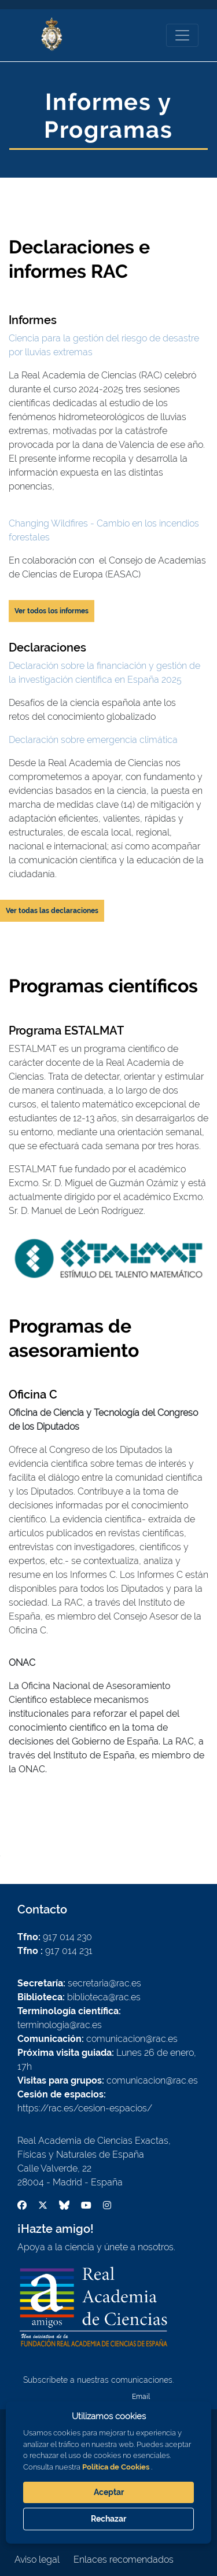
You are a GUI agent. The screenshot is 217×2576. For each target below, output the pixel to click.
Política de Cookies (115, 2467)
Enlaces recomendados (123, 2559)
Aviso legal (37, 2559)
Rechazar (108, 2518)
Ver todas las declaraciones (52, 911)
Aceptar (109, 2492)
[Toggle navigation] (182, 35)
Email (141, 2397)
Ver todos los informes (51, 611)
